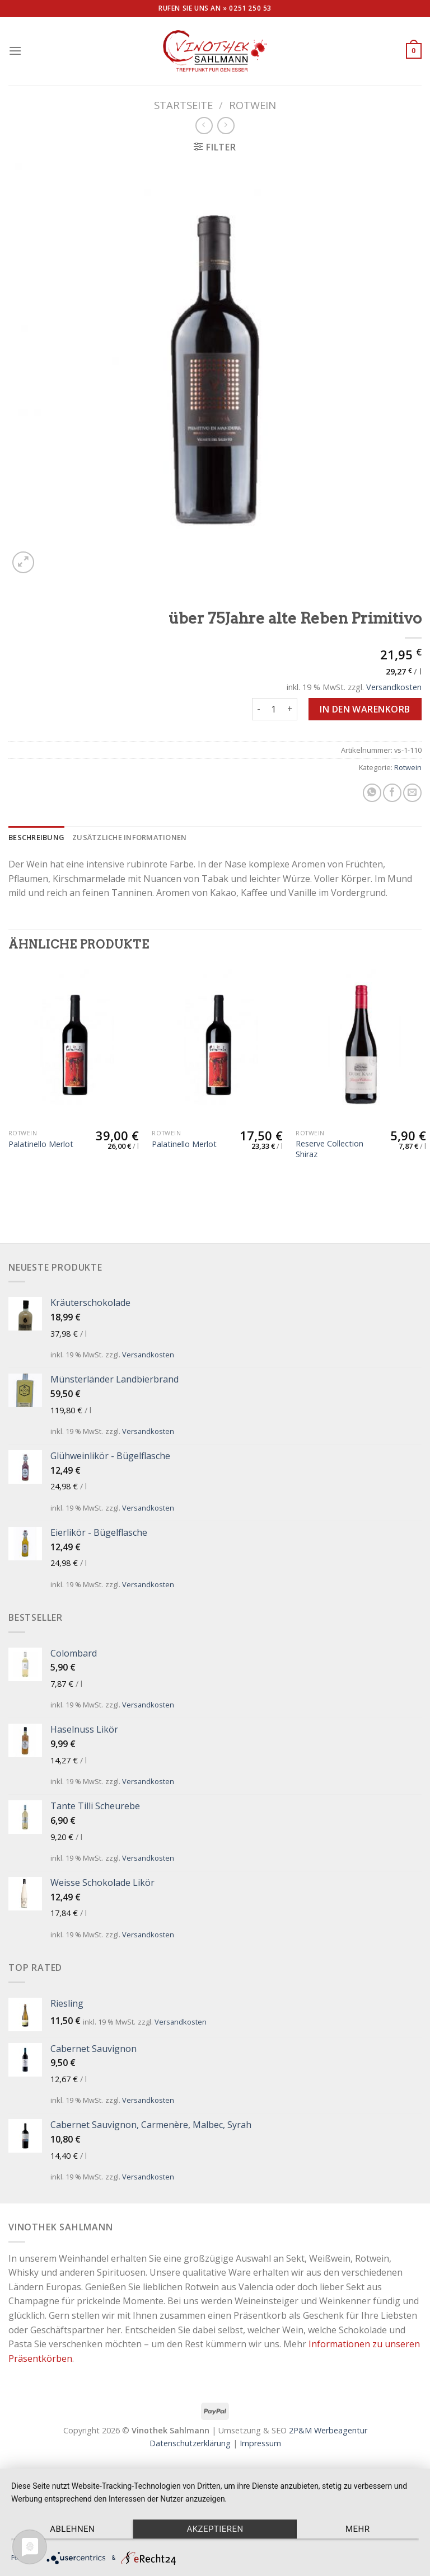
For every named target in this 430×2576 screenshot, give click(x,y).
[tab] (36, 837)
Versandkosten (394, 687)
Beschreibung (36, 837)
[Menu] (15, 50)
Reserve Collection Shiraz (329, 1149)
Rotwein (252, 105)
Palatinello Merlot (40, 1144)
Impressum (260, 2443)
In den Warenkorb (365, 709)
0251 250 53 (250, 8)
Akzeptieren (214, 2529)
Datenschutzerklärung (190, 2443)
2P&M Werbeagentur (328, 2430)
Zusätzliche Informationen (129, 837)
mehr (357, 2529)
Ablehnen (72, 2529)
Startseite (183, 105)
